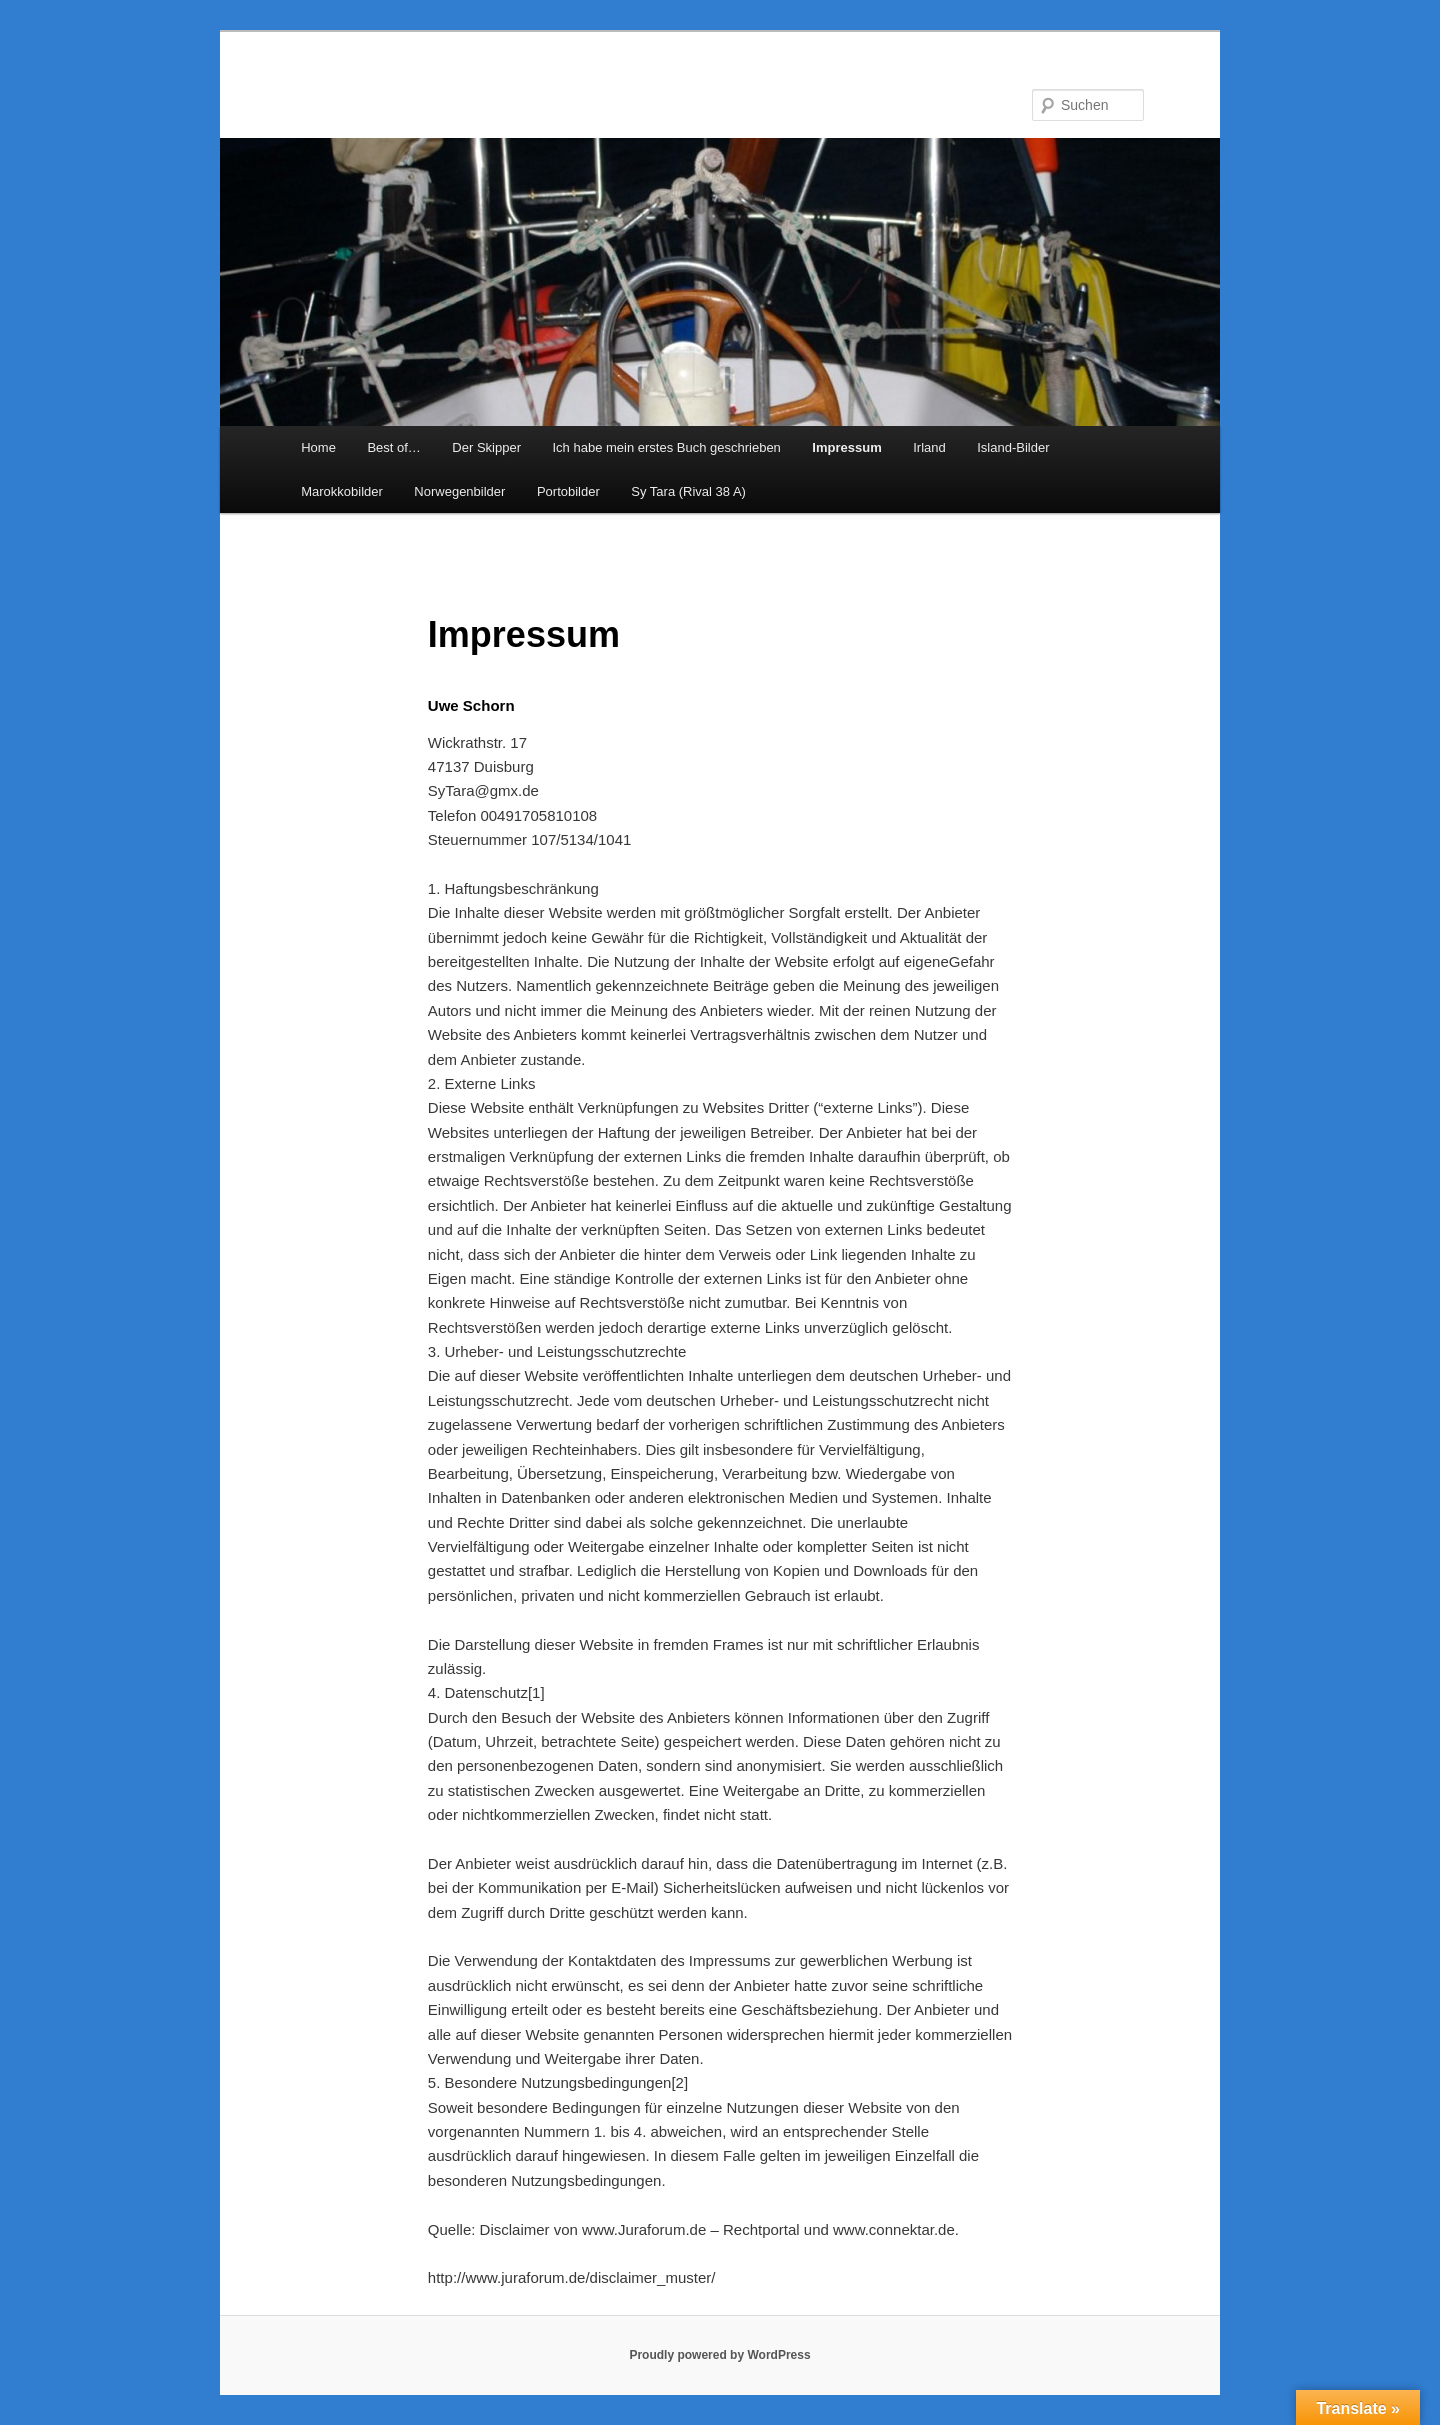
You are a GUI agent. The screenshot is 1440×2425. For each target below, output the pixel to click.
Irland (929, 447)
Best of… (393, 447)
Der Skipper (486, 447)
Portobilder (568, 491)
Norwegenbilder (459, 491)
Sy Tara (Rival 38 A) (688, 491)
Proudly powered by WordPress (719, 2355)
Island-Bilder (1013, 447)
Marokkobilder (342, 491)
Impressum (846, 447)
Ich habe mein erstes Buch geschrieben (666, 447)
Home (318, 447)
